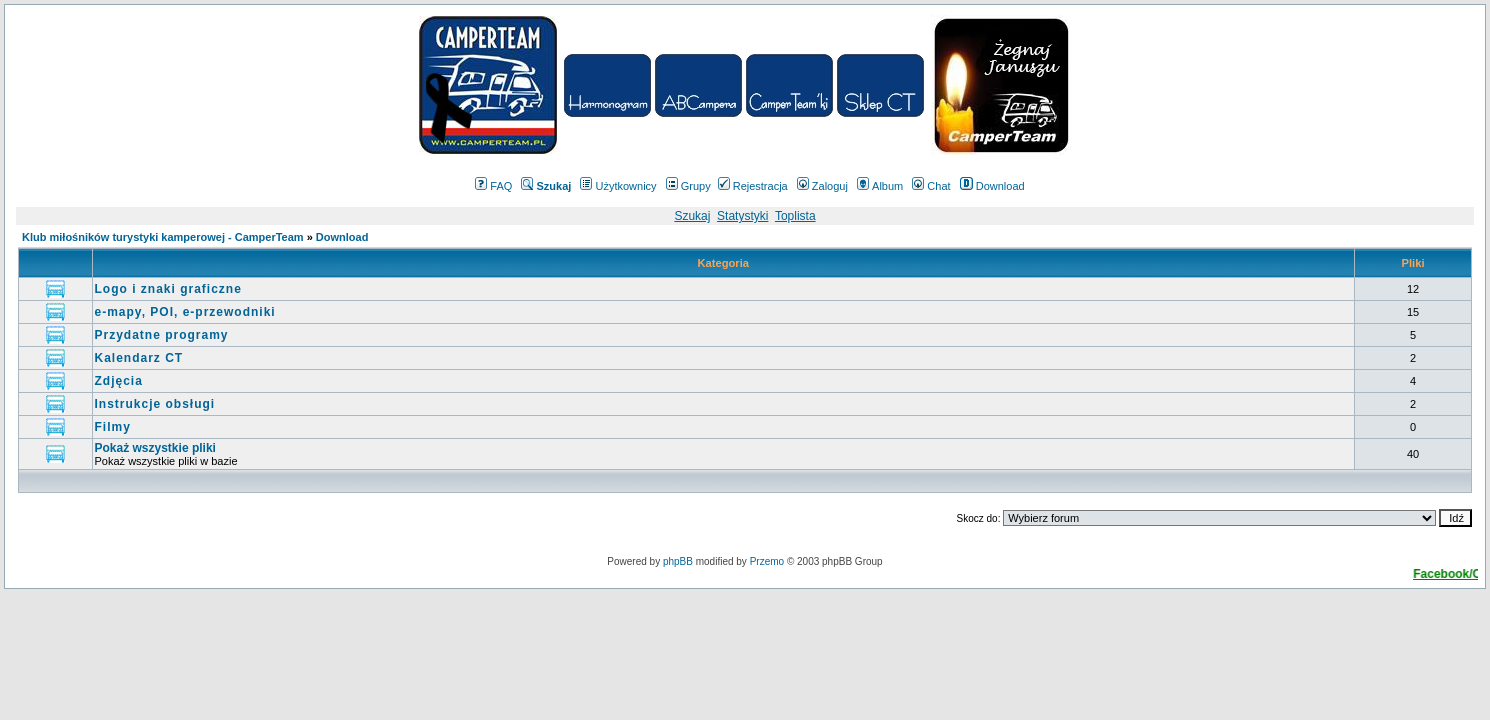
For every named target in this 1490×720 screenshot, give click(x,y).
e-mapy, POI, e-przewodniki (185, 312)
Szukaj (692, 216)
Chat (931, 186)
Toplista (795, 216)
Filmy (113, 427)
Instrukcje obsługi (155, 404)
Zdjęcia (119, 381)
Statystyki (742, 216)
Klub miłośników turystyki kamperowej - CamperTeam (163, 237)
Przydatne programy (162, 335)
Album (880, 186)
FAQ (493, 186)
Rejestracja (753, 186)
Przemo (767, 561)
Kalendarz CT (139, 358)
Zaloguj (822, 186)
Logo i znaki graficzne (168, 289)
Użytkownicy (618, 186)
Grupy (688, 186)
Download (992, 186)
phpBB (678, 561)
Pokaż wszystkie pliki (155, 448)
